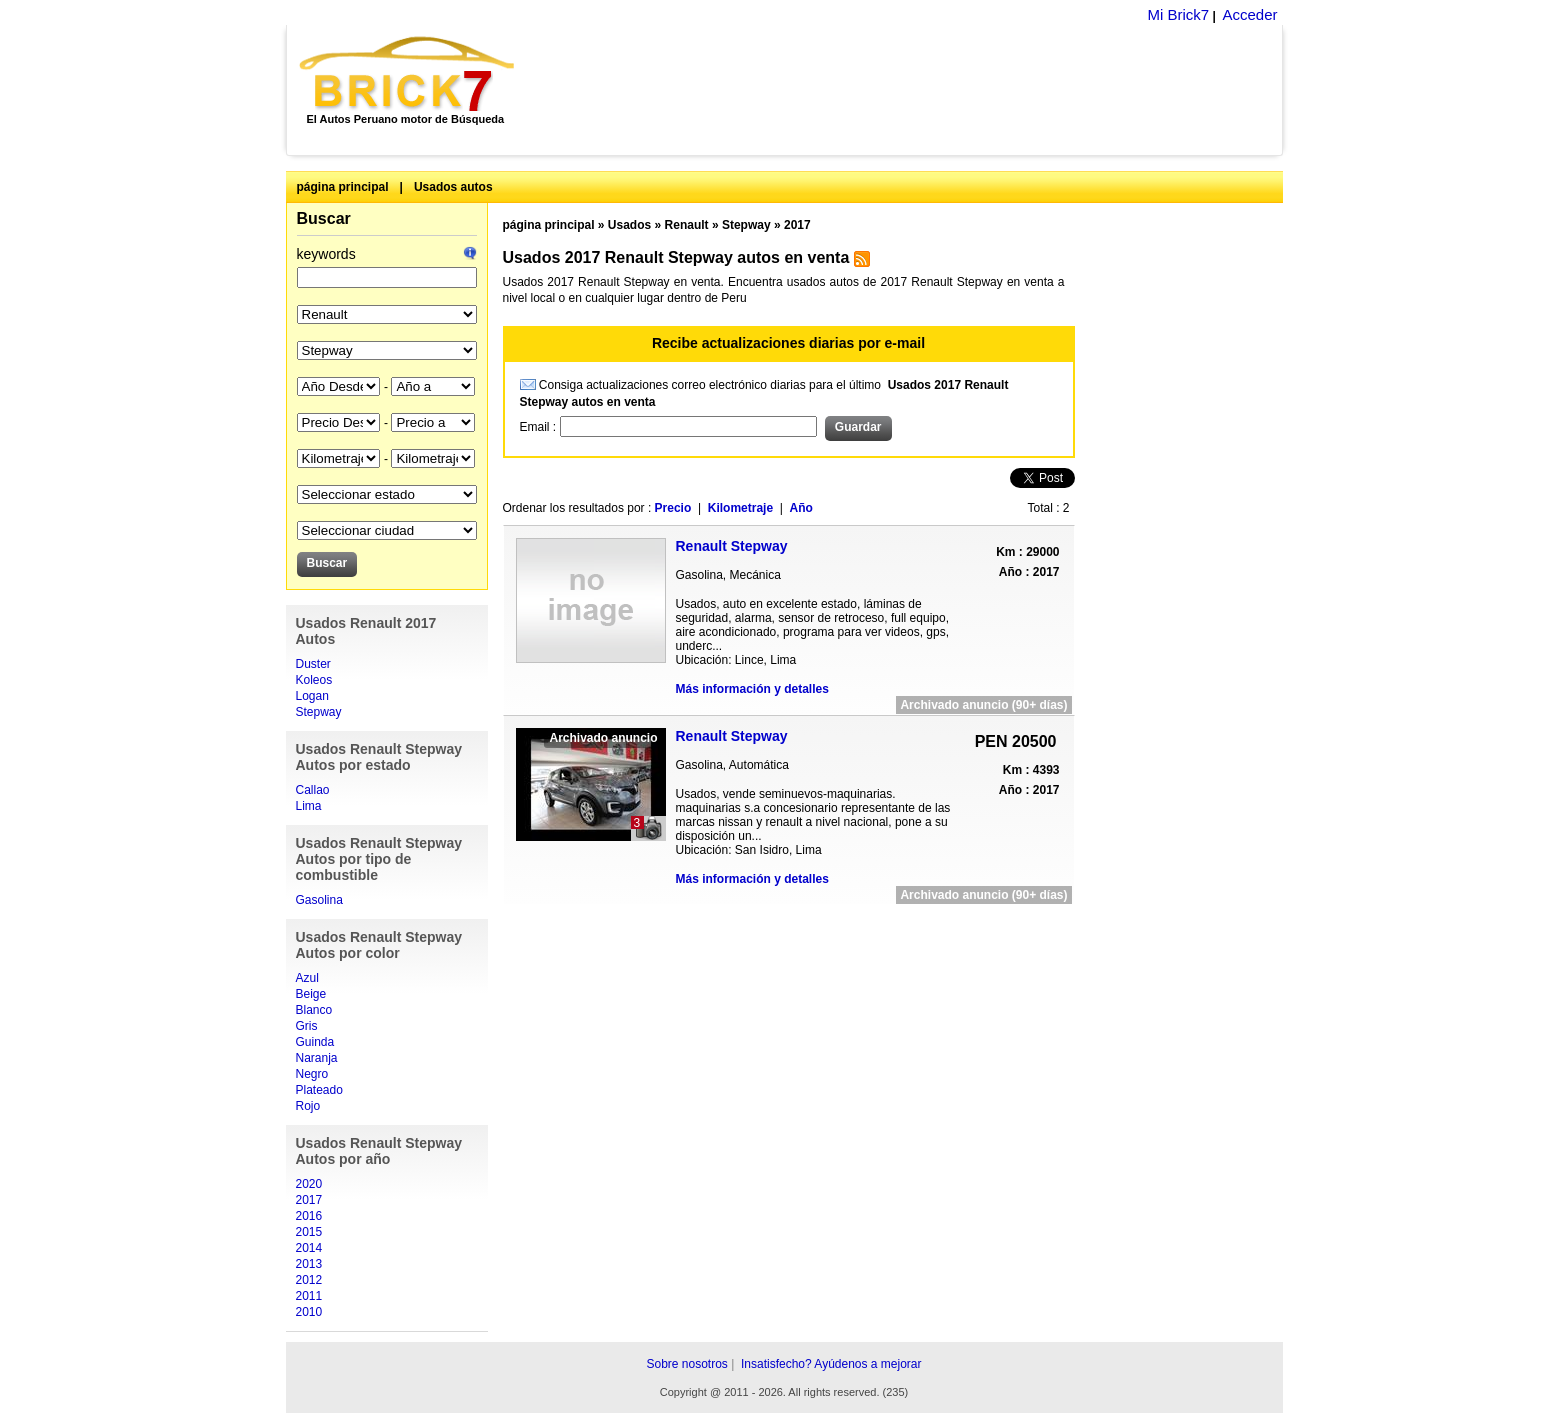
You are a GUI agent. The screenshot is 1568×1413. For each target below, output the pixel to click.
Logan (312, 696)
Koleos (314, 680)
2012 (309, 1280)
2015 (309, 1232)
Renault (687, 225)
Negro (312, 1074)
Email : (540, 427)
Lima (309, 806)
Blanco (314, 1010)
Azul (307, 978)
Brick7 (408, 74)
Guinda (315, 1042)
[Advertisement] (909, 90)
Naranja (317, 1058)
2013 (309, 1264)
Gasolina (319, 900)
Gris (307, 1026)
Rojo (308, 1106)
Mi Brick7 (1178, 14)
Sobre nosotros (686, 1364)
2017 (309, 1200)
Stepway (319, 712)
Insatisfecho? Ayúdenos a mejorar (831, 1364)
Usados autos (453, 187)
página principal (343, 187)
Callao (313, 790)
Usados (629, 225)
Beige (311, 994)
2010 (309, 1312)
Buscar (324, 218)
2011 (309, 1296)
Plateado (319, 1090)
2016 (309, 1216)
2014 (309, 1248)
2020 (309, 1184)
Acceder (1249, 14)
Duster (313, 664)
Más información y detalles (752, 689)
